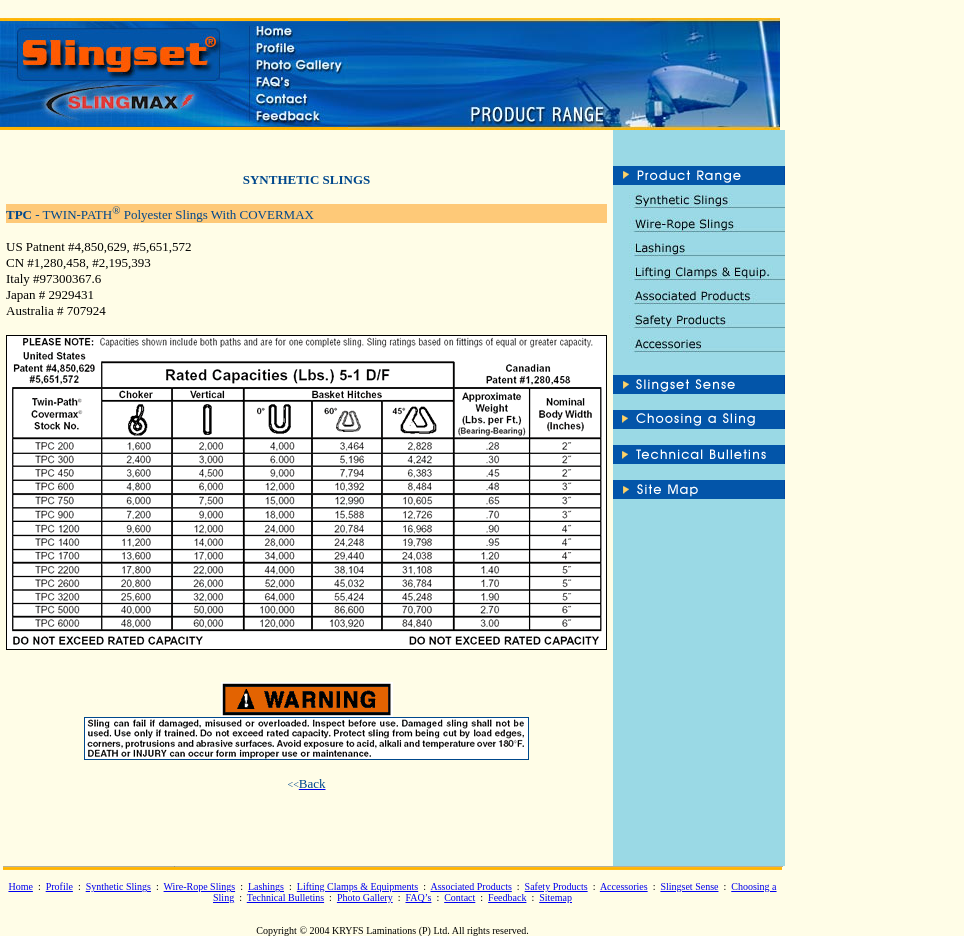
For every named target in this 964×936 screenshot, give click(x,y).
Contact (459, 897)
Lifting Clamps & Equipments (357, 886)
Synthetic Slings (118, 886)
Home (20, 886)
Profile (59, 886)
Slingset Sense (689, 886)
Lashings (266, 886)
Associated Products (470, 886)
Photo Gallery (365, 897)
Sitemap (555, 897)
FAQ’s (418, 897)
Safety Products (556, 886)
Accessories (624, 886)
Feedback (507, 897)
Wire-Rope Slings (200, 886)
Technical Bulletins (285, 897)
